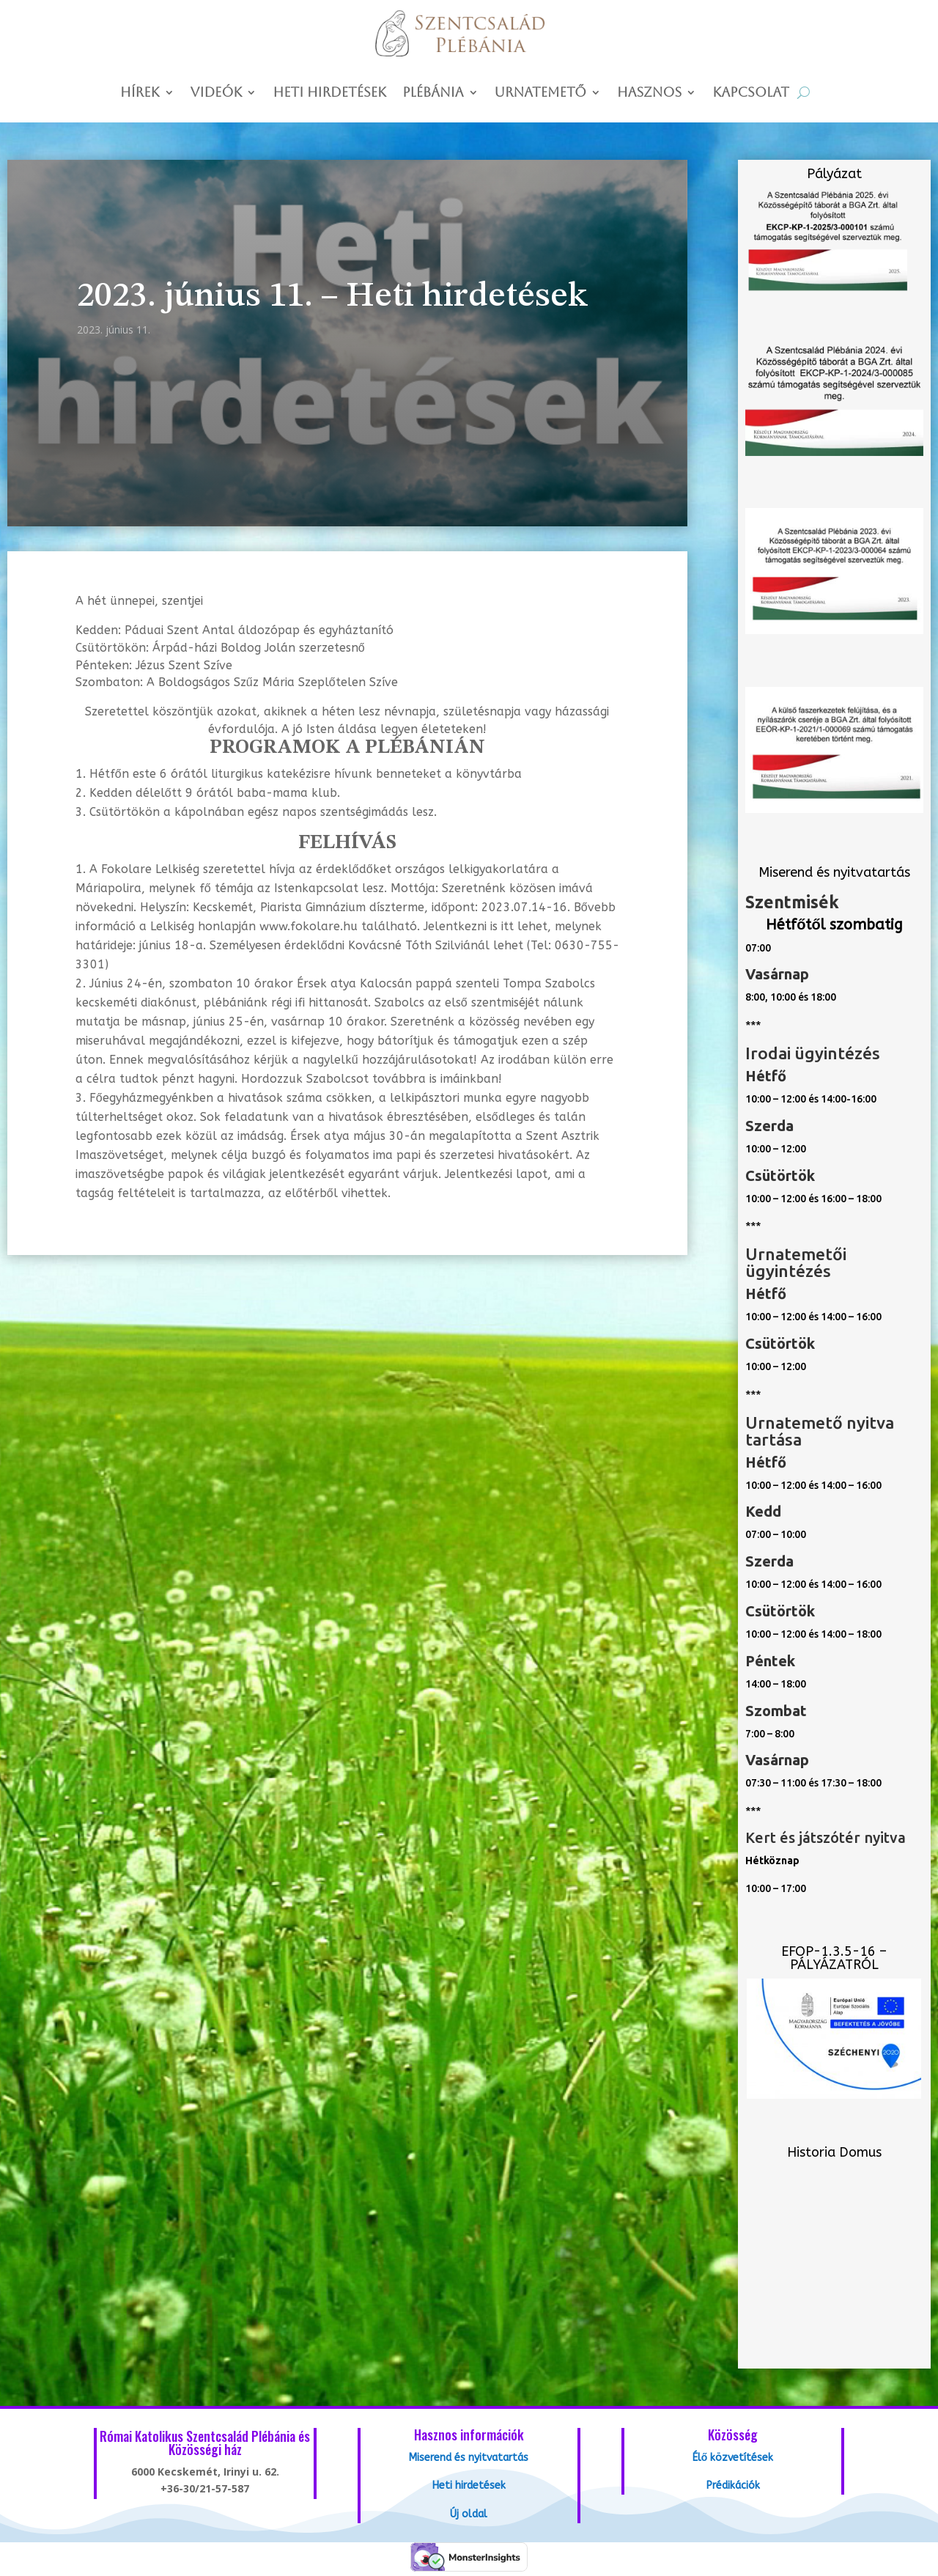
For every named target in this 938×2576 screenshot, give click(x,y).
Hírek (140, 93)
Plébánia (432, 93)
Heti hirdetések (329, 93)
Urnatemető (540, 93)
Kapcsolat (750, 93)
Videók (217, 93)
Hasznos (649, 93)
